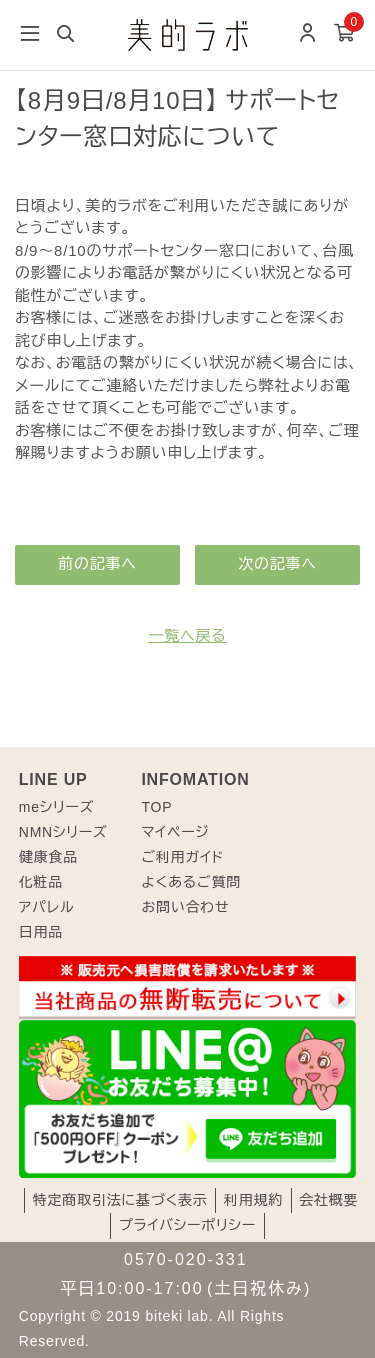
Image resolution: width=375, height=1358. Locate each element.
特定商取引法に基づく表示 (120, 1200)
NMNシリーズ (63, 832)
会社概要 (328, 1200)
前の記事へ (97, 563)
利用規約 (253, 1200)
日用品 (41, 932)
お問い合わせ (185, 907)
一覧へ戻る (187, 635)
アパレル (46, 907)
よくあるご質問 (191, 882)
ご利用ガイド (182, 857)
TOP (156, 807)
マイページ (175, 832)
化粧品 (41, 882)
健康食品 (48, 857)
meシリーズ (57, 807)
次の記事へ (277, 563)
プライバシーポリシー (187, 1225)
